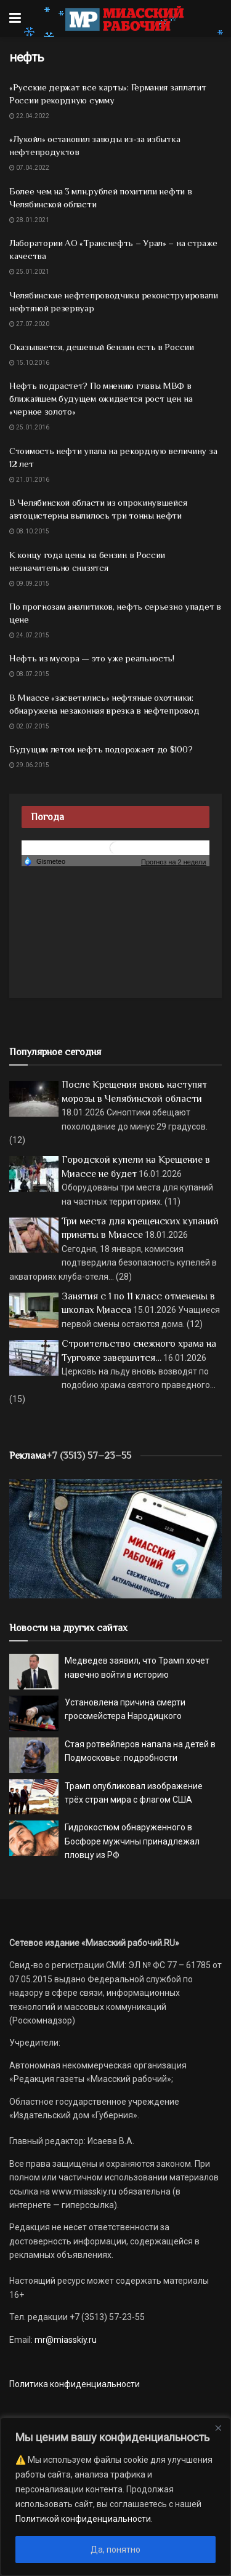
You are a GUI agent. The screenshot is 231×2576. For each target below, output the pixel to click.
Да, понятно (115, 2549)
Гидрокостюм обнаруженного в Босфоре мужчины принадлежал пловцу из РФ (132, 1841)
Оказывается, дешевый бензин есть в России (101, 346)
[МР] (115, 1538)
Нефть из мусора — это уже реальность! (91, 658)
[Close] (218, 2427)
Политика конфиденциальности (74, 2384)
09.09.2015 (29, 583)
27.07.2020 (29, 324)
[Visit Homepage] (124, 18)
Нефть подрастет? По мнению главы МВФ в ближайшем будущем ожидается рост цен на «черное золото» (100, 398)
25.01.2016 (29, 427)
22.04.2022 (29, 116)
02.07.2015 (29, 726)
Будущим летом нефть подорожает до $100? (100, 749)
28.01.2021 (29, 220)
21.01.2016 (29, 479)
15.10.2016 (29, 362)
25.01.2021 (29, 271)
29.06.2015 (29, 765)
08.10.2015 (29, 531)
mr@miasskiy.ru (65, 2340)
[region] (115, 2496)
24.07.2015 (29, 635)
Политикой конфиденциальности (83, 2519)
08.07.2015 (29, 674)
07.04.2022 (29, 167)
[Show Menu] (15, 18)
